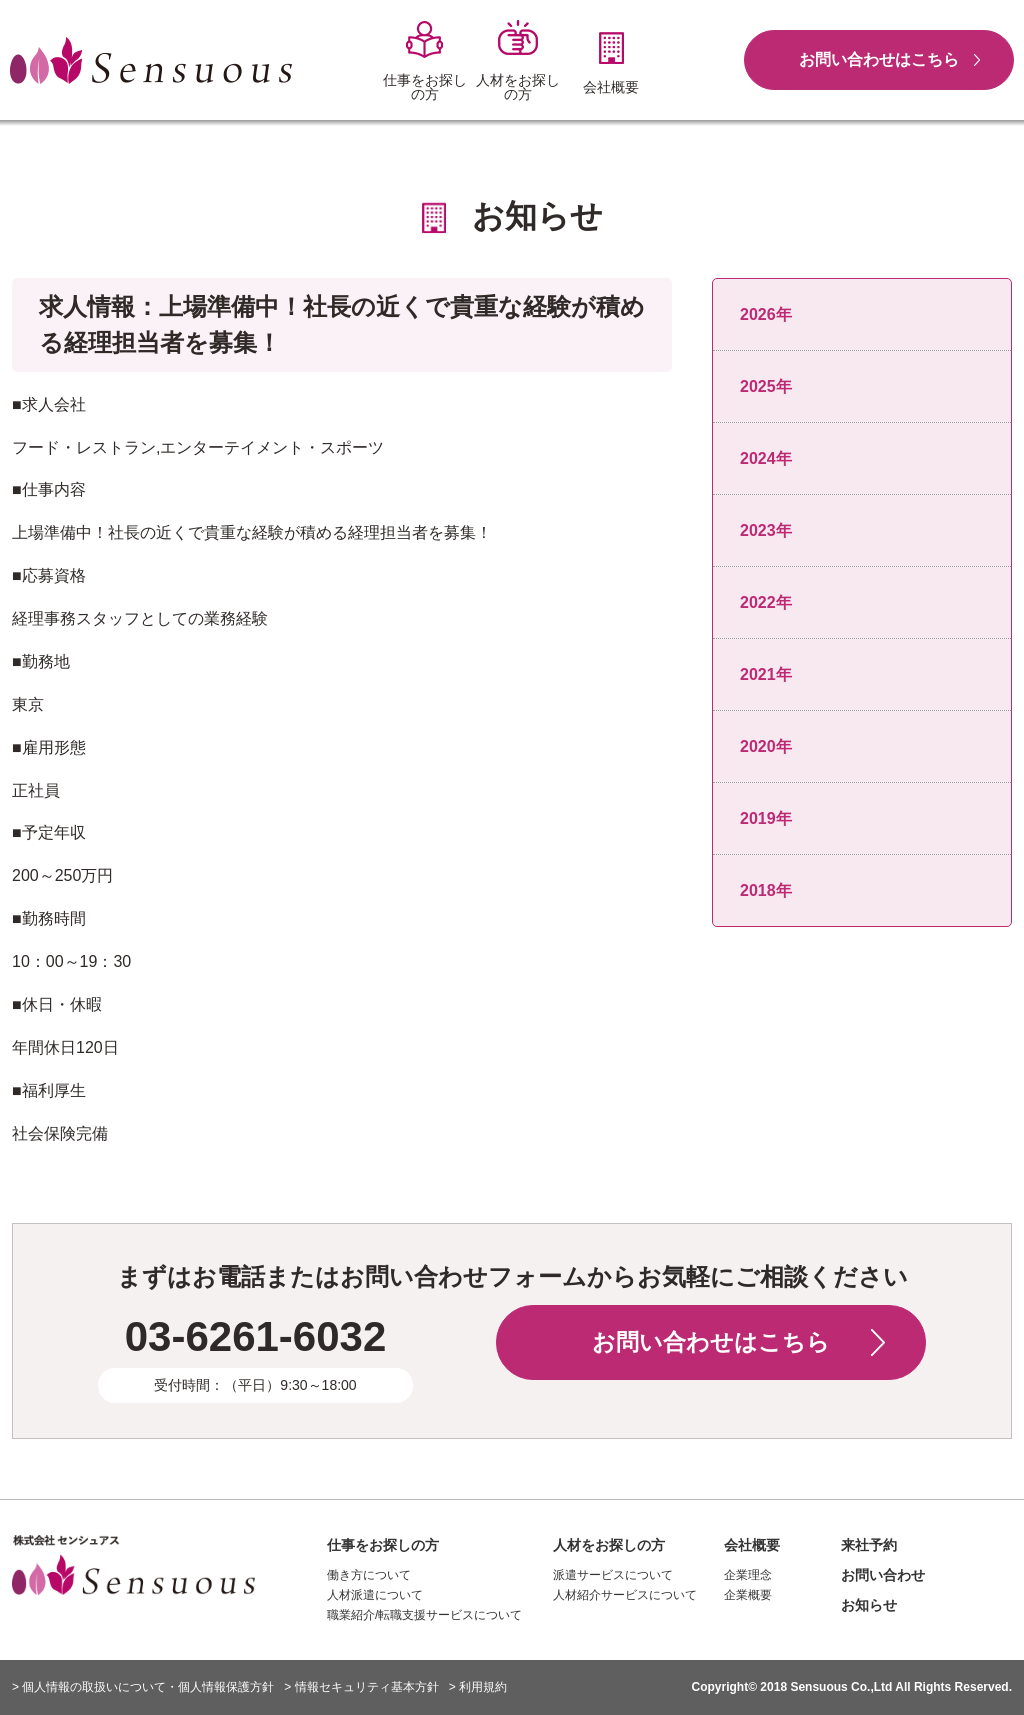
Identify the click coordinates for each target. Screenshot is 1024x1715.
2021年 (766, 674)
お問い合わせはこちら (879, 59)
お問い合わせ (883, 1575)
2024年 (766, 458)
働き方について (369, 1575)
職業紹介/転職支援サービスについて (424, 1615)
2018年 (766, 890)
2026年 (766, 314)
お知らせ (869, 1605)
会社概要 (752, 1545)
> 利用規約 (478, 1687)
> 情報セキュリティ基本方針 (361, 1687)
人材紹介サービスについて (625, 1595)
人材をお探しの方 (609, 1545)
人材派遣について (375, 1595)
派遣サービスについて (613, 1575)
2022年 (766, 602)
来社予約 (869, 1545)
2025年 (766, 386)
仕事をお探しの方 (383, 1545)
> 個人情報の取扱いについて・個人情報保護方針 (143, 1687)
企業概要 (748, 1595)
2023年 (766, 530)
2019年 (766, 818)
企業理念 (748, 1575)
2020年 (766, 746)
